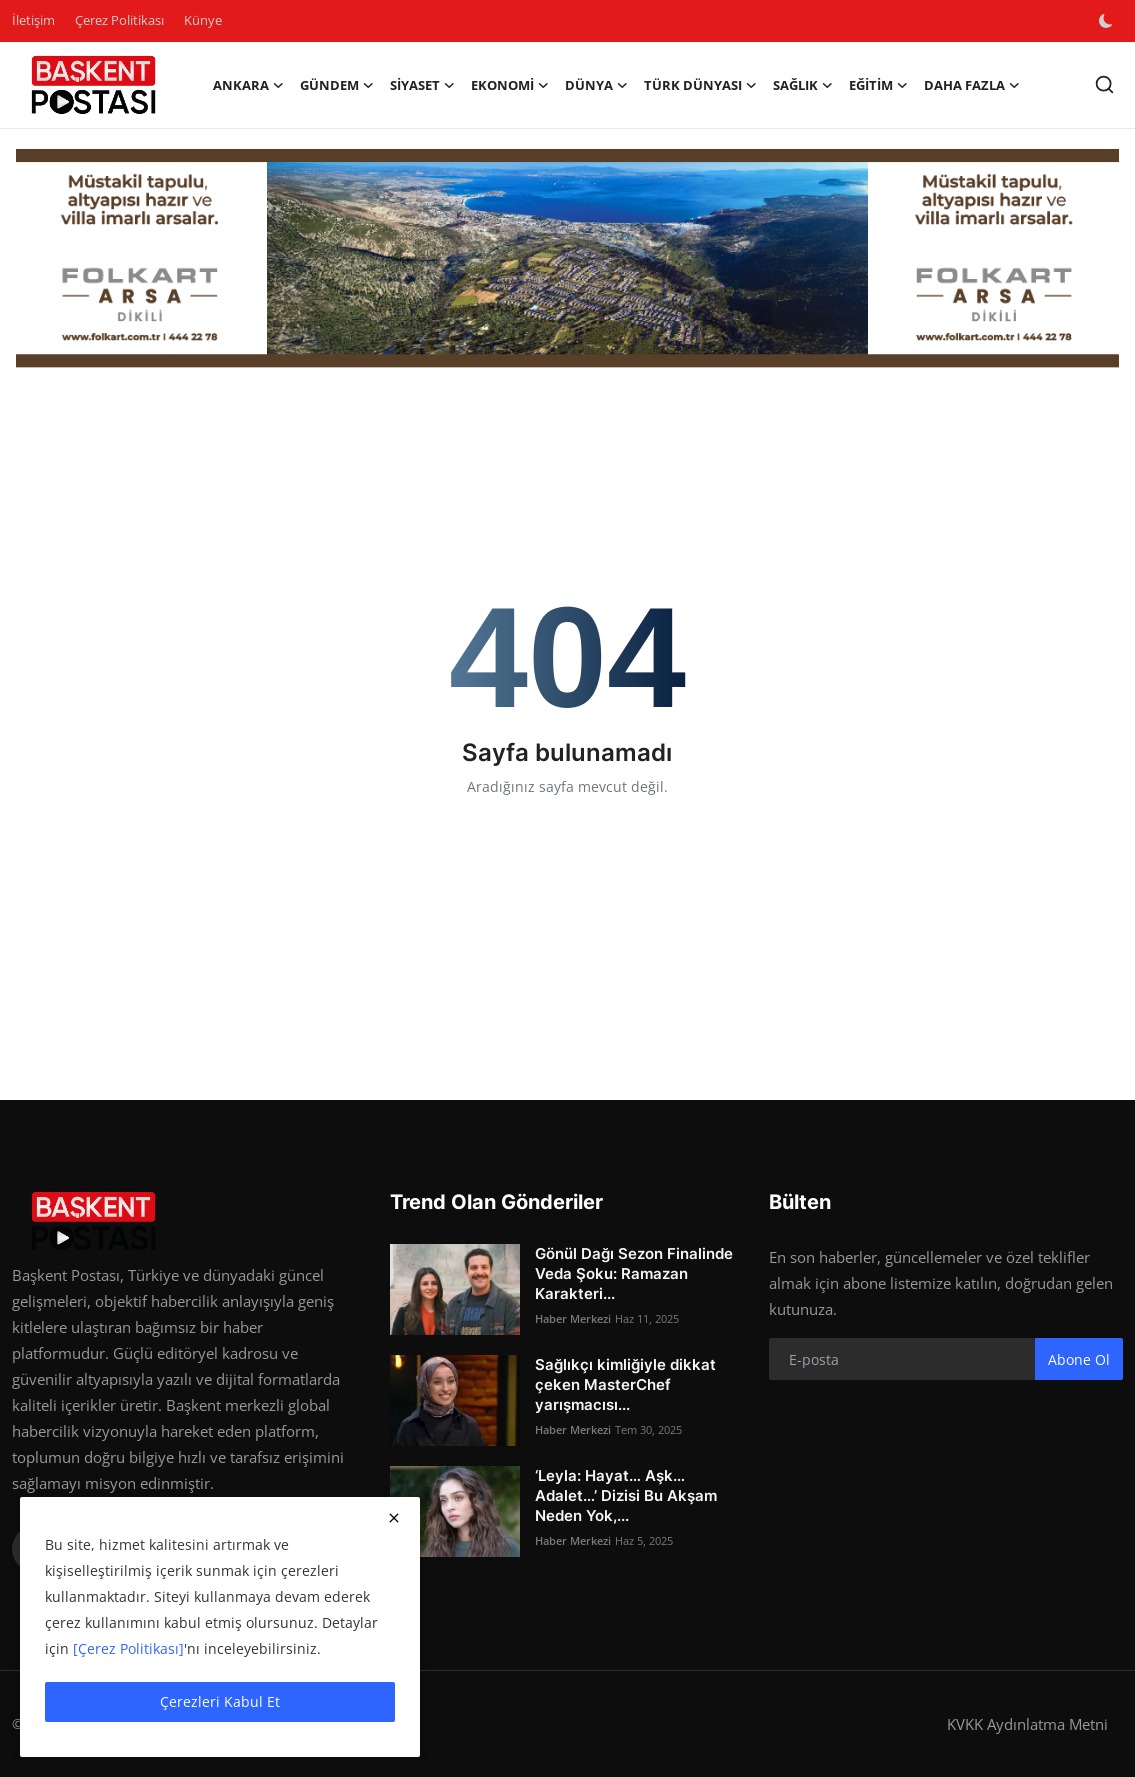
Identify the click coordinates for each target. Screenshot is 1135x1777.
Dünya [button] (596, 85)
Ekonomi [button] (510, 85)
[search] (1104, 84)
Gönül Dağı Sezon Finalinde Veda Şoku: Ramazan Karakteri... (634, 1273)
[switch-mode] (1108, 21)
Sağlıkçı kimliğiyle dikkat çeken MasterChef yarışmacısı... (625, 1384)
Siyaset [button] (422, 85)
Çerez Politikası (119, 20)
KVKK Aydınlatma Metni (1027, 1724)
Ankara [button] (248, 85)
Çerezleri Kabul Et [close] (220, 1701)
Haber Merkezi (573, 1318)
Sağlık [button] (803, 85)
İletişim (33, 20)
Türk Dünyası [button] (700, 85)
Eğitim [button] (878, 85)
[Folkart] (567, 259)
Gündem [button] (337, 85)
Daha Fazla (972, 85)
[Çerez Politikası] (128, 1648)
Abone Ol (1079, 1359)
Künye (203, 20)
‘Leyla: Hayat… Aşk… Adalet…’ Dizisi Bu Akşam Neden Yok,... (626, 1495)
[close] (394, 1518)
